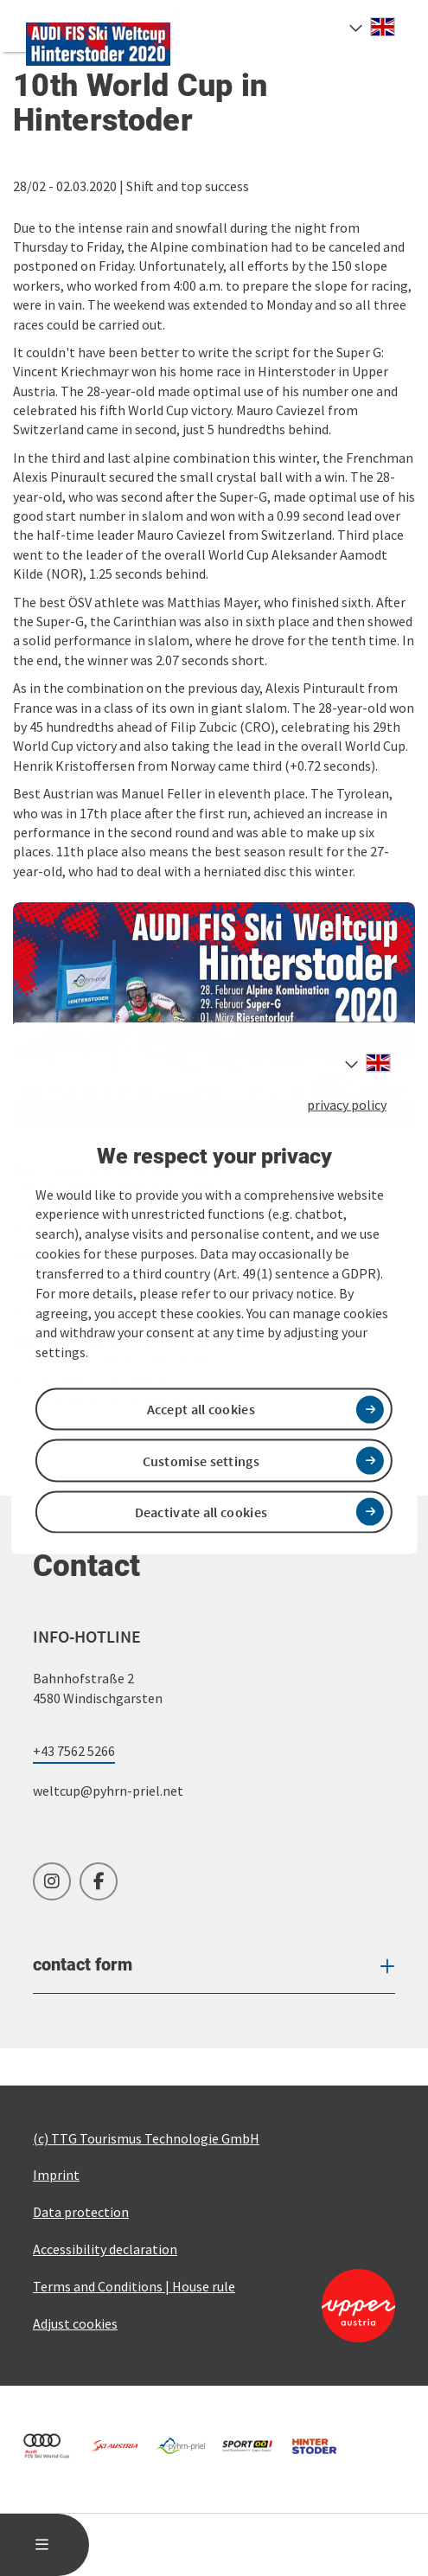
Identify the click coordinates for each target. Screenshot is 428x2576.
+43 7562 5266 (74, 1750)
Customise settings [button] (201, 1460)
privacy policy (346, 1104)
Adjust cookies (75, 2323)
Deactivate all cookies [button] (201, 1511)
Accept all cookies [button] (201, 1409)
